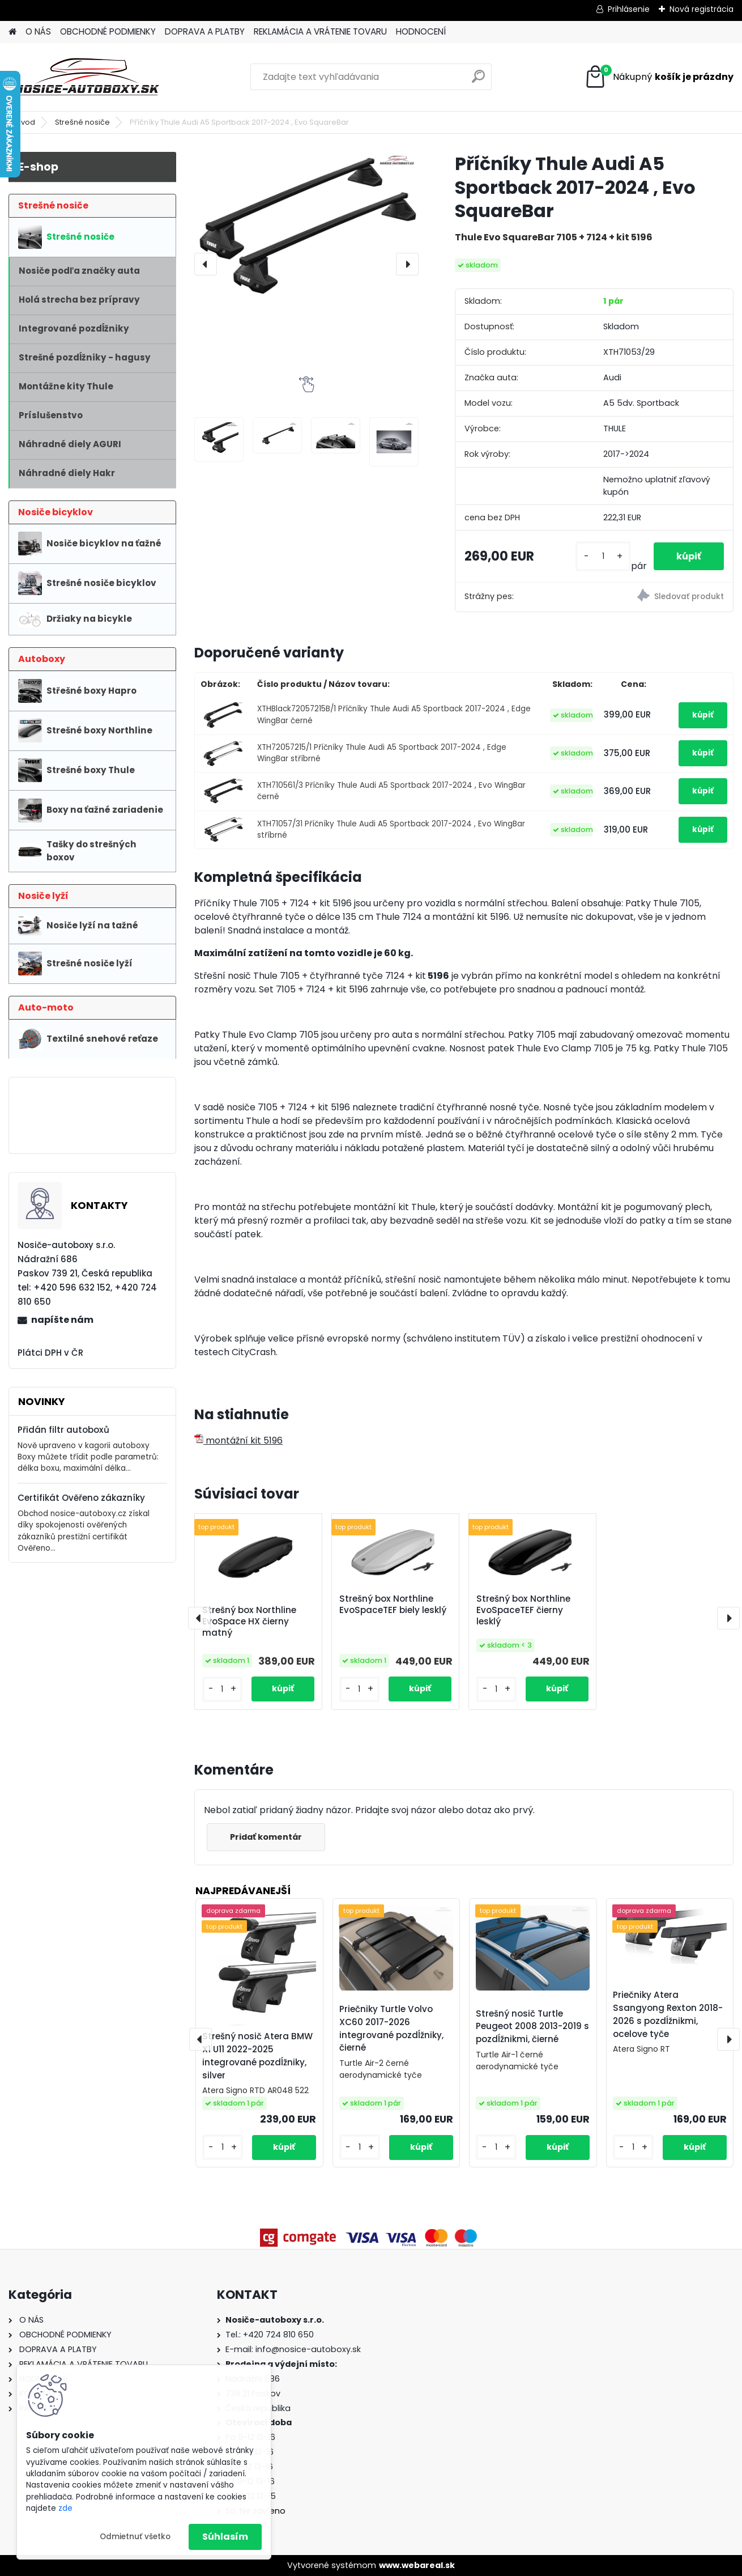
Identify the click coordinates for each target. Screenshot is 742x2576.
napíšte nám (62, 1319)
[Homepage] (12, 32)
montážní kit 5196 (238, 1440)
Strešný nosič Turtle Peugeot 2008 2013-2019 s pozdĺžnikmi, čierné (532, 2026)
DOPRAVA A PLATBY (205, 31)
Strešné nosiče (82, 122)
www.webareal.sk (417, 2565)
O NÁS (38, 31)
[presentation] (205, 264)
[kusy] (603, 556)
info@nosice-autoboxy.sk (308, 2349)
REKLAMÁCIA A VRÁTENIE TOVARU (320, 31)
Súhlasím (225, 2536)
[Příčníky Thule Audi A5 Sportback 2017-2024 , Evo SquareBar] (306, 227)
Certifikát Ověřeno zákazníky (81, 1498)
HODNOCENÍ (421, 31)
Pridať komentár (266, 1837)
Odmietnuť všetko (135, 2536)
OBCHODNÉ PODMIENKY (108, 31)
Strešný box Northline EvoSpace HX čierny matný (249, 1622)
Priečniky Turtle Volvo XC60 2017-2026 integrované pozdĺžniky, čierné (391, 2028)
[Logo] (86, 77)
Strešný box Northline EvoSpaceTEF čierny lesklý (523, 1610)
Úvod (25, 122)
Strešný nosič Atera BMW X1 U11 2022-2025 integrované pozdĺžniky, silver (257, 2055)
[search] (478, 81)
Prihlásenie (629, 9)
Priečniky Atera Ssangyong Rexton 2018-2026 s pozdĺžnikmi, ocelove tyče (668, 2014)
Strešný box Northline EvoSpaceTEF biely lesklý (392, 1604)
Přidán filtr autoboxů (63, 1430)
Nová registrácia (701, 9)
